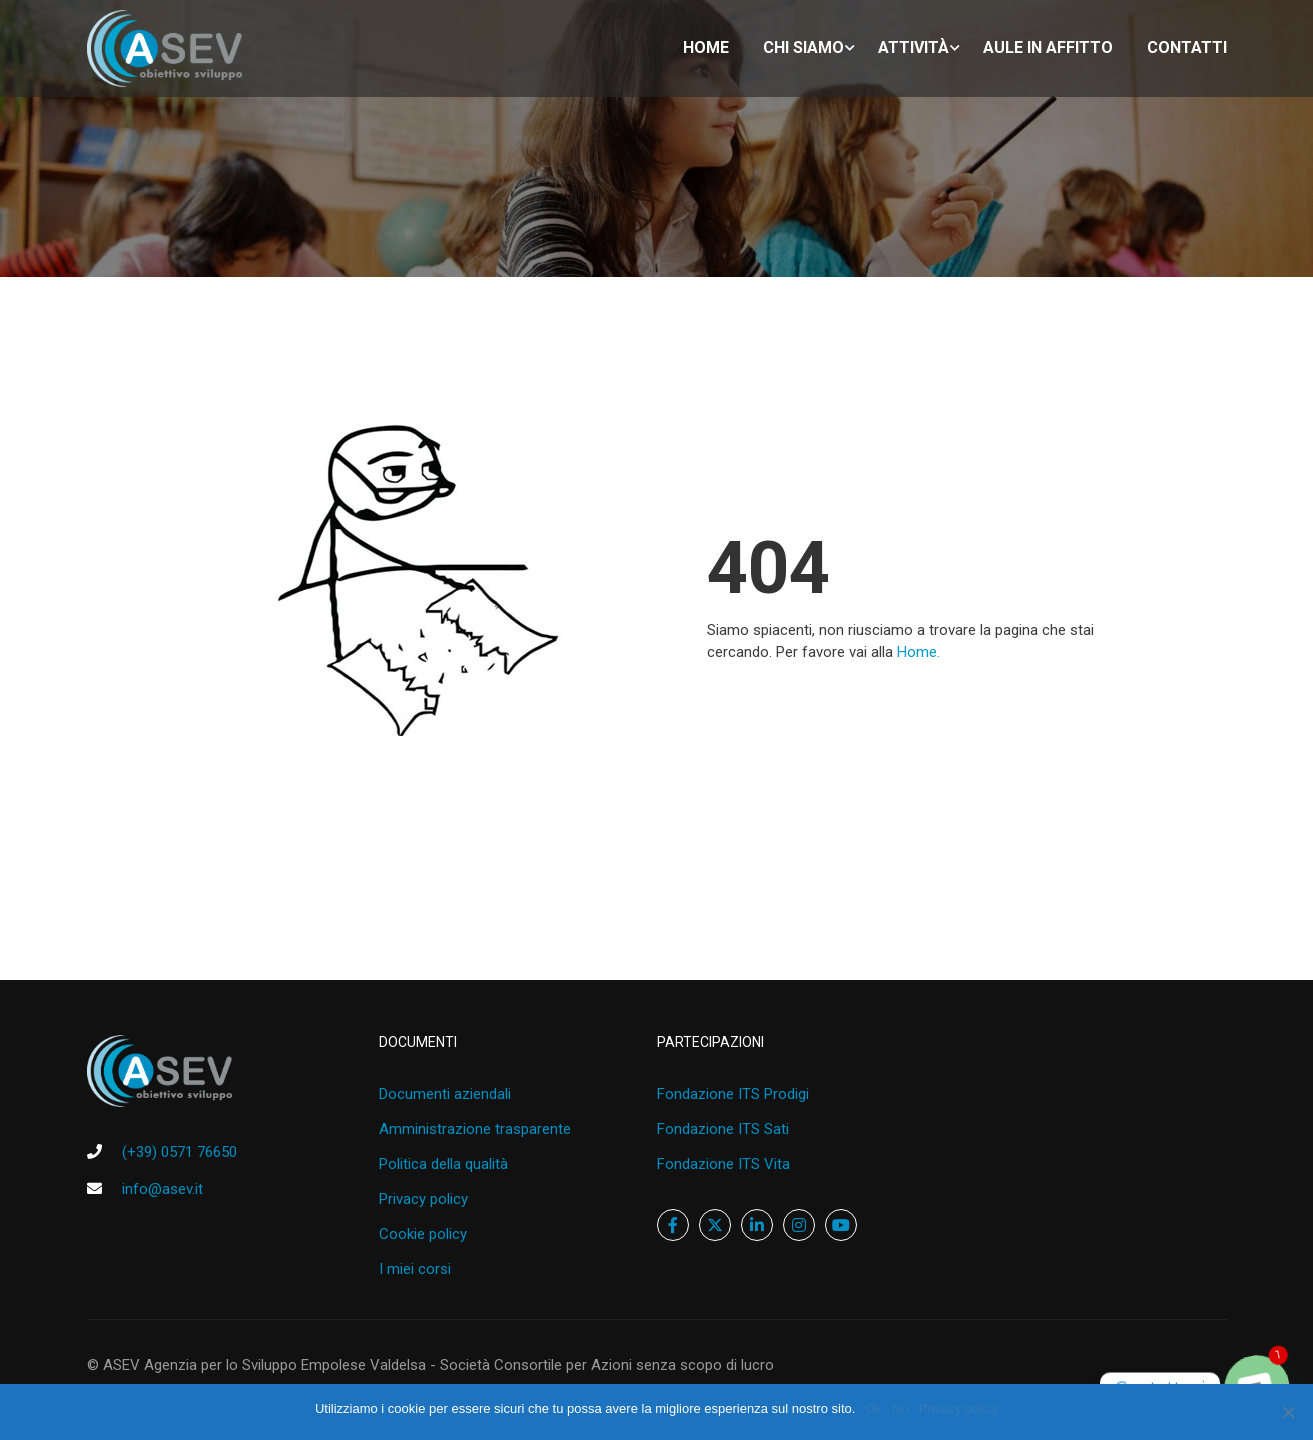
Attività (913, 47)
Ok (873, 1408)
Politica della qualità (443, 1164)
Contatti (1187, 47)
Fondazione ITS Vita (723, 1164)
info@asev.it (162, 1189)
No (900, 1408)
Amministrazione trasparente (475, 1129)
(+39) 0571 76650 (179, 1152)
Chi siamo (803, 47)
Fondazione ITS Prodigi (733, 1094)
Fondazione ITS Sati (723, 1129)
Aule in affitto (1048, 47)
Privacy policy (423, 1199)
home (706, 47)
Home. (918, 652)
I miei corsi (415, 1269)
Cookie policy (423, 1234)
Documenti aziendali (445, 1094)
